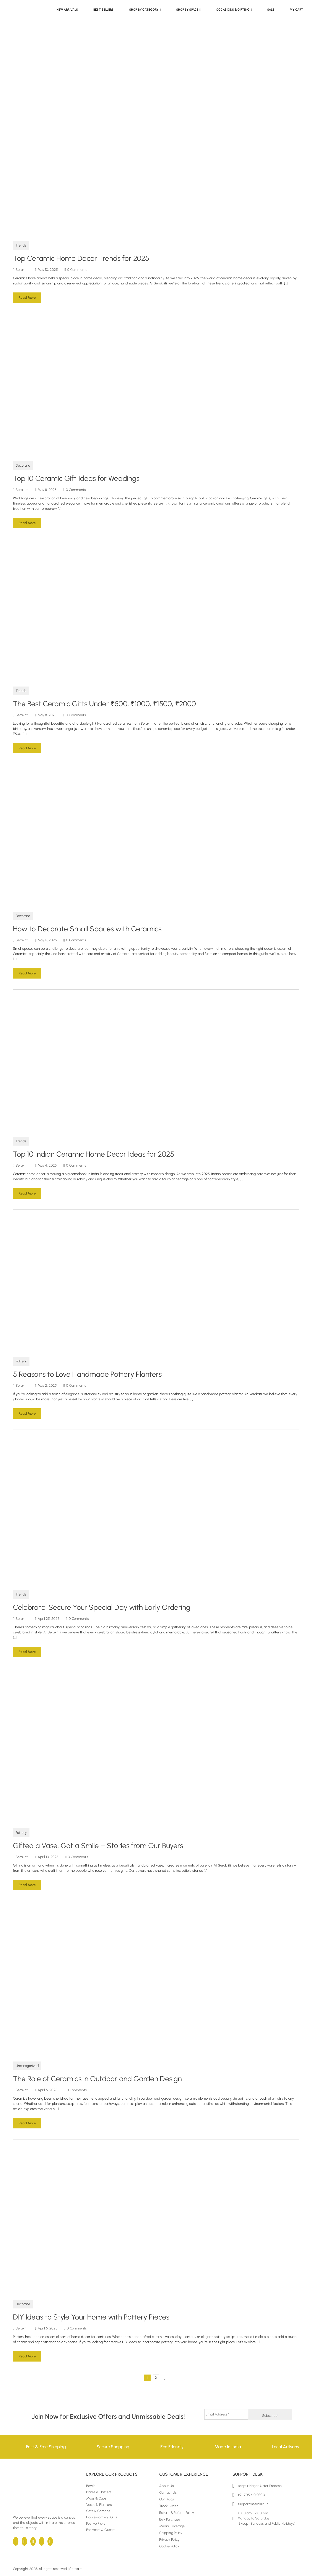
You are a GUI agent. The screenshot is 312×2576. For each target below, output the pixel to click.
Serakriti (75, 2569)
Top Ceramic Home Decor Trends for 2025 (81, 258)
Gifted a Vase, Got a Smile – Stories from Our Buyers (98, 1845)
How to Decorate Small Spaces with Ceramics (87, 929)
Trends (21, 245)
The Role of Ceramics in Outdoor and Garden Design (97, 2078)
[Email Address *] (226, 2414)
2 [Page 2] (156, 2378)
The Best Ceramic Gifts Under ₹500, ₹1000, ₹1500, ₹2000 (105, 703)
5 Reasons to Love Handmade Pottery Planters (87, 1374)
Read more (27, 297)
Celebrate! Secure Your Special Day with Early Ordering (102, 1607)
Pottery (21, 1361)
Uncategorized (27, 2066)
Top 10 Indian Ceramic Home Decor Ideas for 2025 (94, 1154)
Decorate (23, 465)
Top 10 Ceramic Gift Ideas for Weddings (76, 478)
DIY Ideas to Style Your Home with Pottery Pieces (92, 2317)
